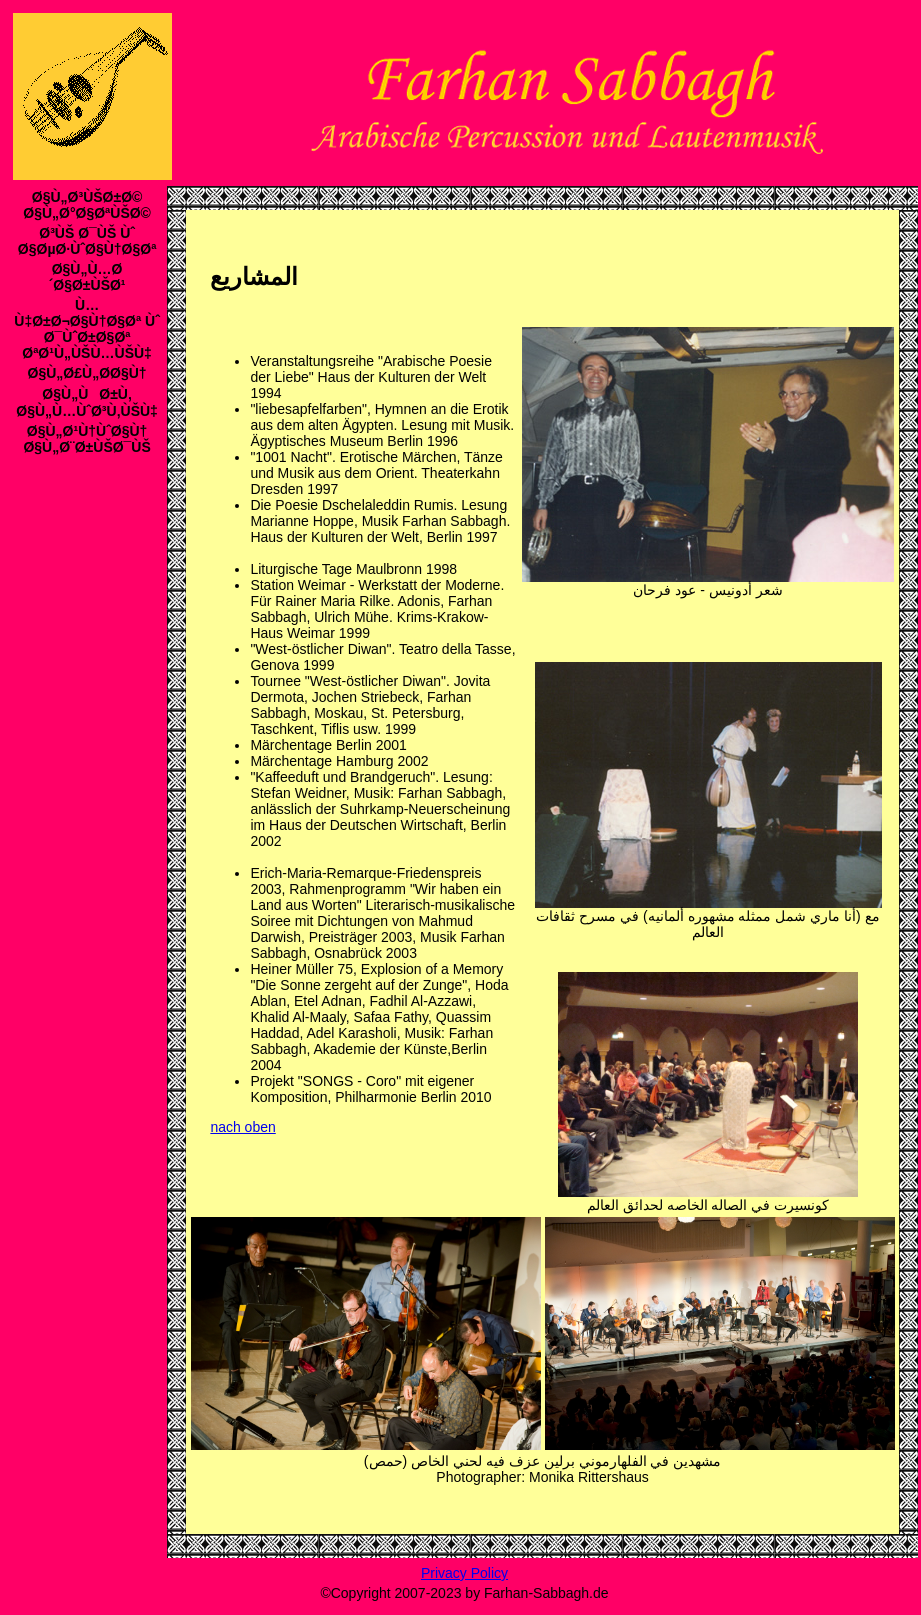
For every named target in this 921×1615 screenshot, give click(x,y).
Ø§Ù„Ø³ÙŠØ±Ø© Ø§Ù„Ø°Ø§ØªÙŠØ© (87, 205)
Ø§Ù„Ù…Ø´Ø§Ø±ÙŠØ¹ (87, 277)
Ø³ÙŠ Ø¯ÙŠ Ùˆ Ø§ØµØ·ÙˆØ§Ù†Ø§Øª (87, 241)
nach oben (242, 1127)
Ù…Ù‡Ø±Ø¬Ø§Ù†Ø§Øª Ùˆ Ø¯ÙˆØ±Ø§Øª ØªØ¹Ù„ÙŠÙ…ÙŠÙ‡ (87, 329)
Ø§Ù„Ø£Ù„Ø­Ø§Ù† (87, 373)
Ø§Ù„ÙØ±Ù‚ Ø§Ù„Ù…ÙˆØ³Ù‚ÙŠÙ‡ (87, 402)
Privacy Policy (464, 1573)
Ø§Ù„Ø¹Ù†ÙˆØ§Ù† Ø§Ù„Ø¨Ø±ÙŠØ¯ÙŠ (86, 439)
